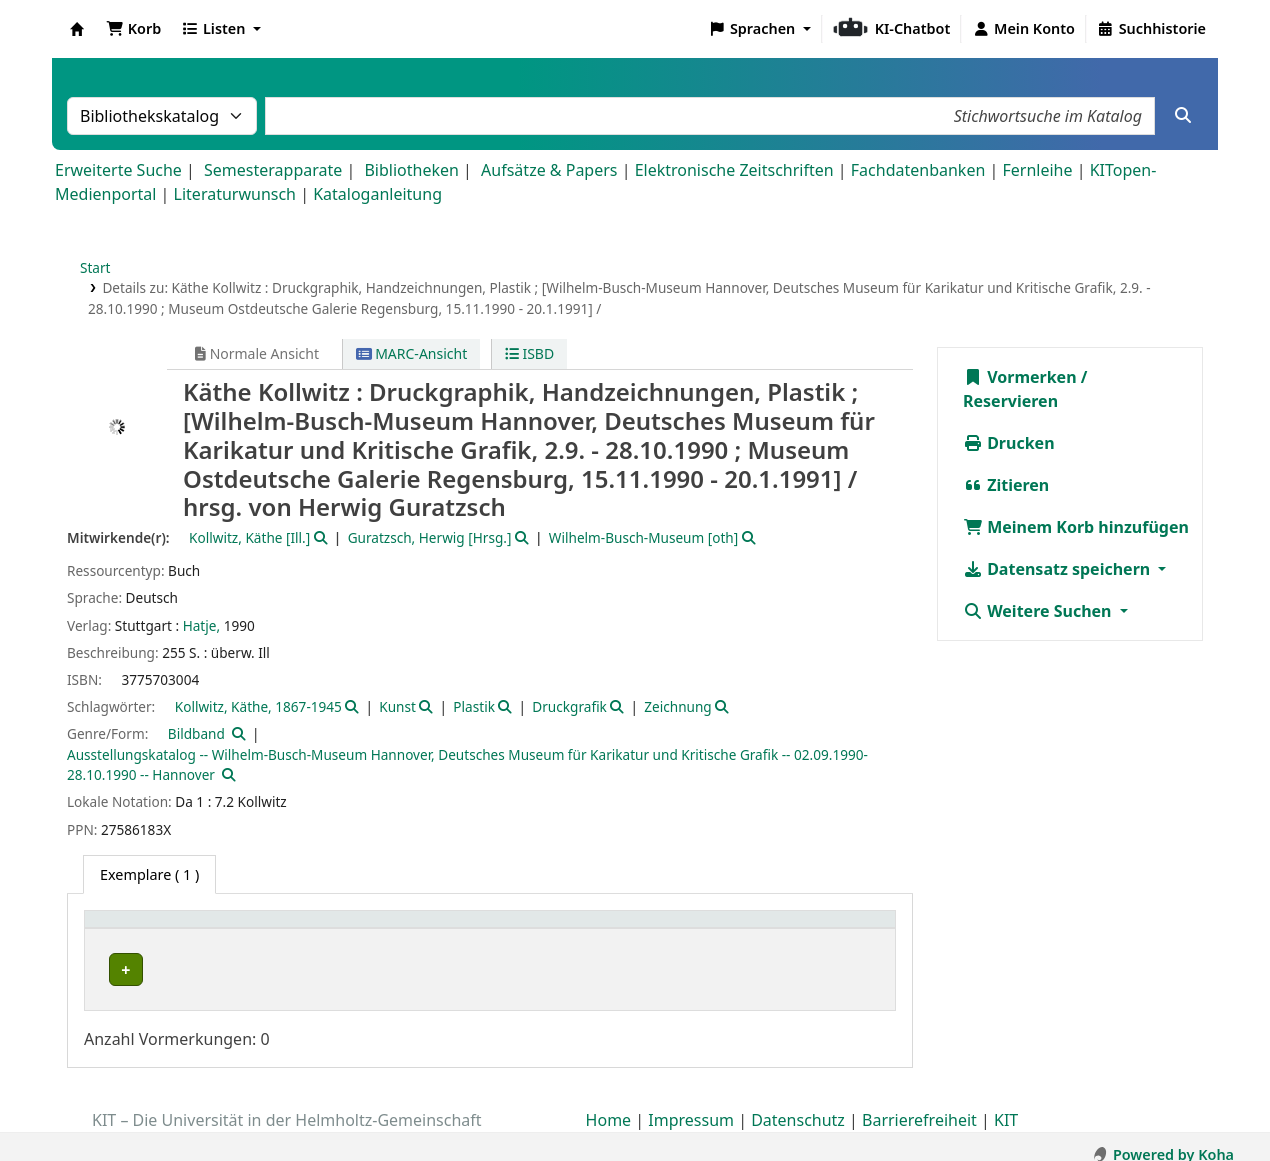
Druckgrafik (569, 706)
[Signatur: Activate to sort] (694, 930)
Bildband (196, 733)
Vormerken (1020, 377)
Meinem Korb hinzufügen (1076, 527)
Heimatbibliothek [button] (156, 929)
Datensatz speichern (1058, 569)
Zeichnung (677, 706)
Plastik (474, 706)
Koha (77, 29)
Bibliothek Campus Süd (180, 969)
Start (95, 267)
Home (609, 1104)
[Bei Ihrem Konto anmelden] (1023, 29)
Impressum (691, 1104)
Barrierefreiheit (919, 1104)
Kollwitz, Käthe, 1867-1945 (258, 706)
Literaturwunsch (235, 194)
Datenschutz (798, 1104)
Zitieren (1006, 485)
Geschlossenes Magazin (453, 969)
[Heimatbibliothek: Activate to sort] (227, 930)
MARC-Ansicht (412, 353)
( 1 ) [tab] (149, 874)
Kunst (397, 706)
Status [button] (801, 929)
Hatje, (201, 625)
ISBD (529, 353)
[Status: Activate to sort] (832, 930)
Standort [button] (409, 929)
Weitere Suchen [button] (1039, 611)
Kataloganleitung (377, 194)
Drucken (1009, 443)
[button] (133, 29)
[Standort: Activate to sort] (495, 930)
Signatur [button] (658, 929)
